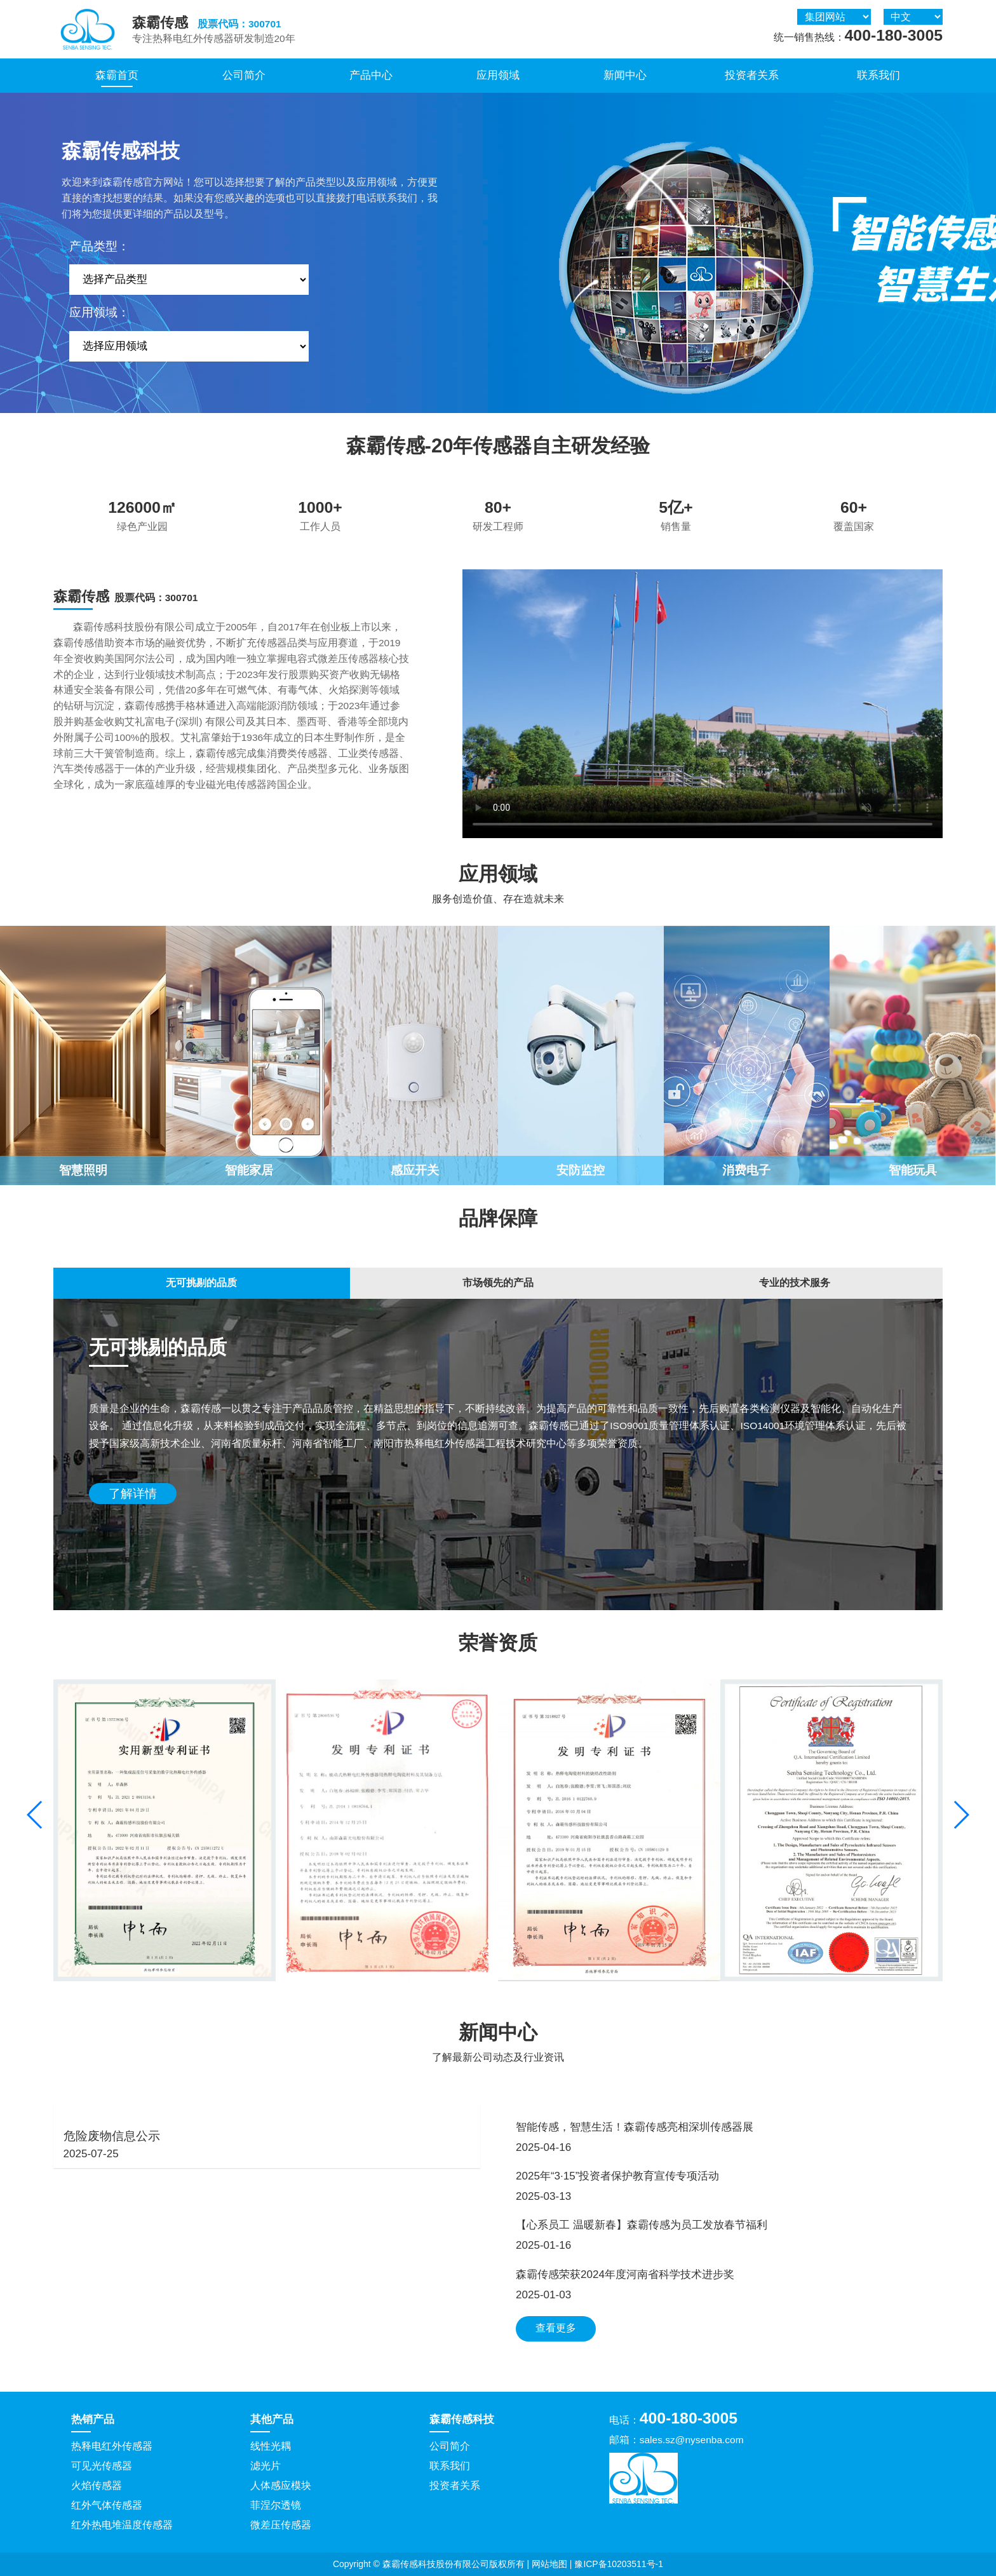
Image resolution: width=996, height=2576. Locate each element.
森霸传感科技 (461, 2419)
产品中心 (371, 75)
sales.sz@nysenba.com (692, 2439)
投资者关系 (752, 75)
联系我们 (878, 75)
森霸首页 (116, 75)
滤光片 (265, 2465)
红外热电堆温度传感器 (122, 2524)
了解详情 (133, 1493)
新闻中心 (625, 75)
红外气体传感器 (106, 2505)
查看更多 (555, 2327)
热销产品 (92, 2419)
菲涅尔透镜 (275, 2505)
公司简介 (244, 75)
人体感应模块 (280, 2485)
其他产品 (271, 2419)
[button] (960, 1815)
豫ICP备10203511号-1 (618, 2564)
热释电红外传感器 (111, 2446)
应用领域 (498, 75)
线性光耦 (270, 2446)
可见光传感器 (101, 2465)
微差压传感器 (280, 2524)
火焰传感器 (96, 2485)
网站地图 (549, 2564)
